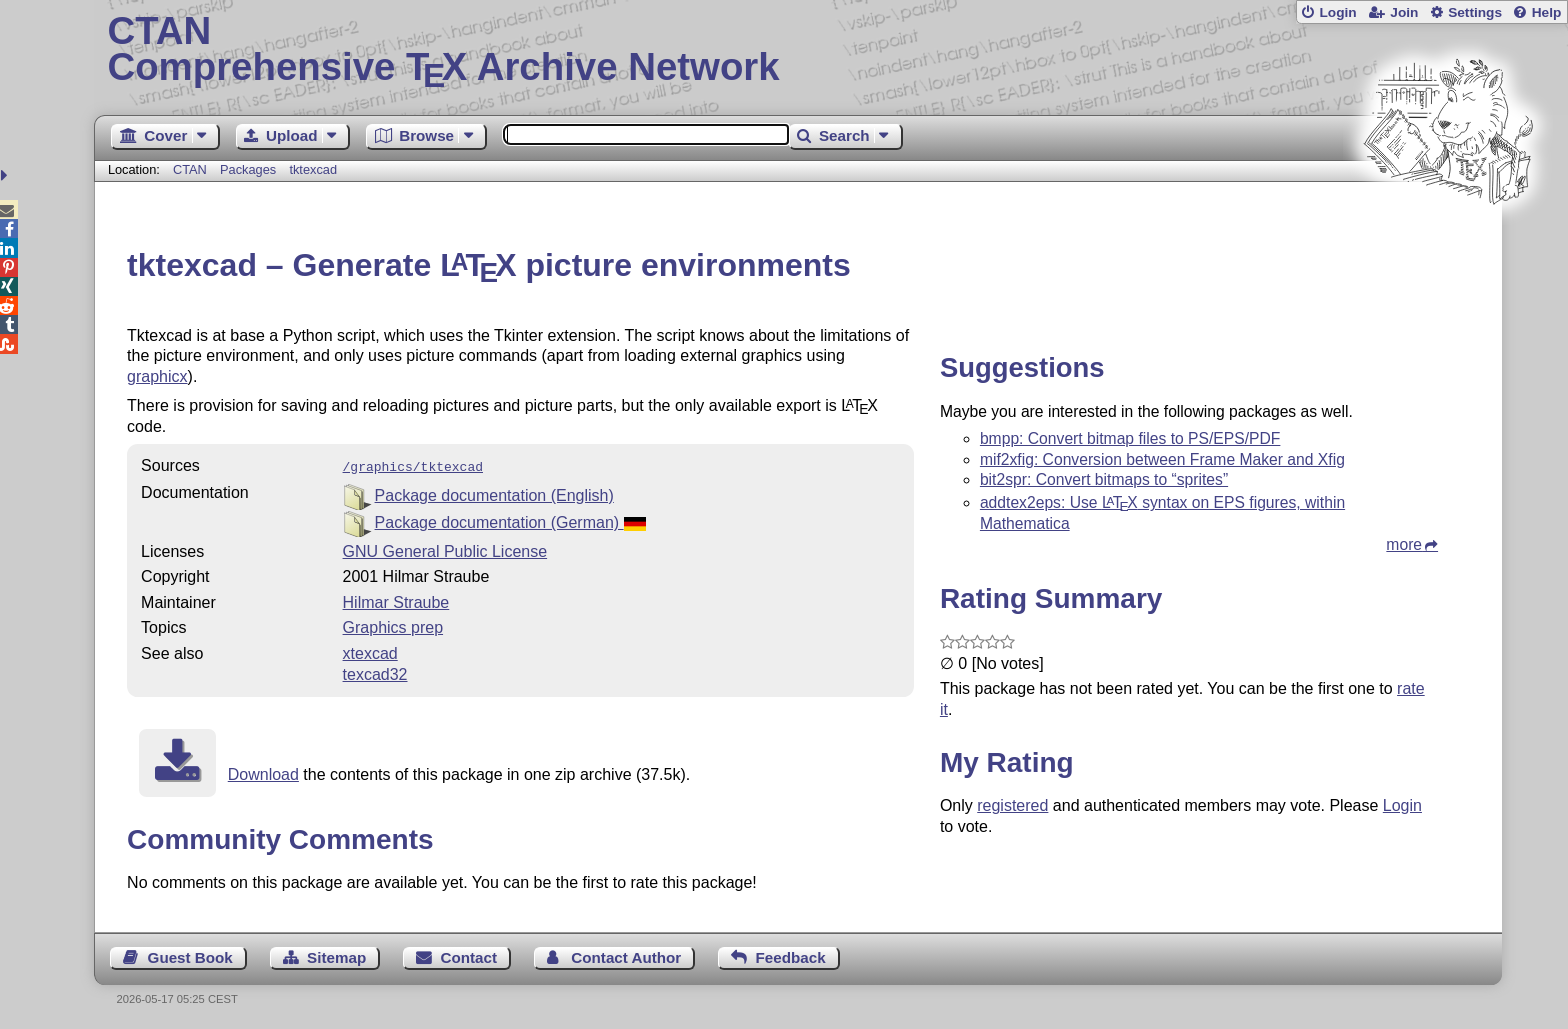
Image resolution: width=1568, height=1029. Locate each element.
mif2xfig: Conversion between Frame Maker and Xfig (1162, 459)
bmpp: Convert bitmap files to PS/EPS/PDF (1130, 438)
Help (1547, 12)
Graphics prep (393, 625)
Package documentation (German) (511, 520)
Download (263, 772)
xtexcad (370, 651)
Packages (250, 169)
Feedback (791, 955)
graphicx (157, 376)
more (1404, 544)
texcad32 (375, 672)
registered (1012, 805)
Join (1404, 12)
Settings (1475, 12)
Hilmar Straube (396, 600)
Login (1337, 12)
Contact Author (626, 955)
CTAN (190, 169)
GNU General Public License (445, 549)
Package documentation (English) (494, 493)
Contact (469, 955)
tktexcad (313, 169)
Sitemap (336, 955)
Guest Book (190, 955)
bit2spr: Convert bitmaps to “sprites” (1104, 479)
